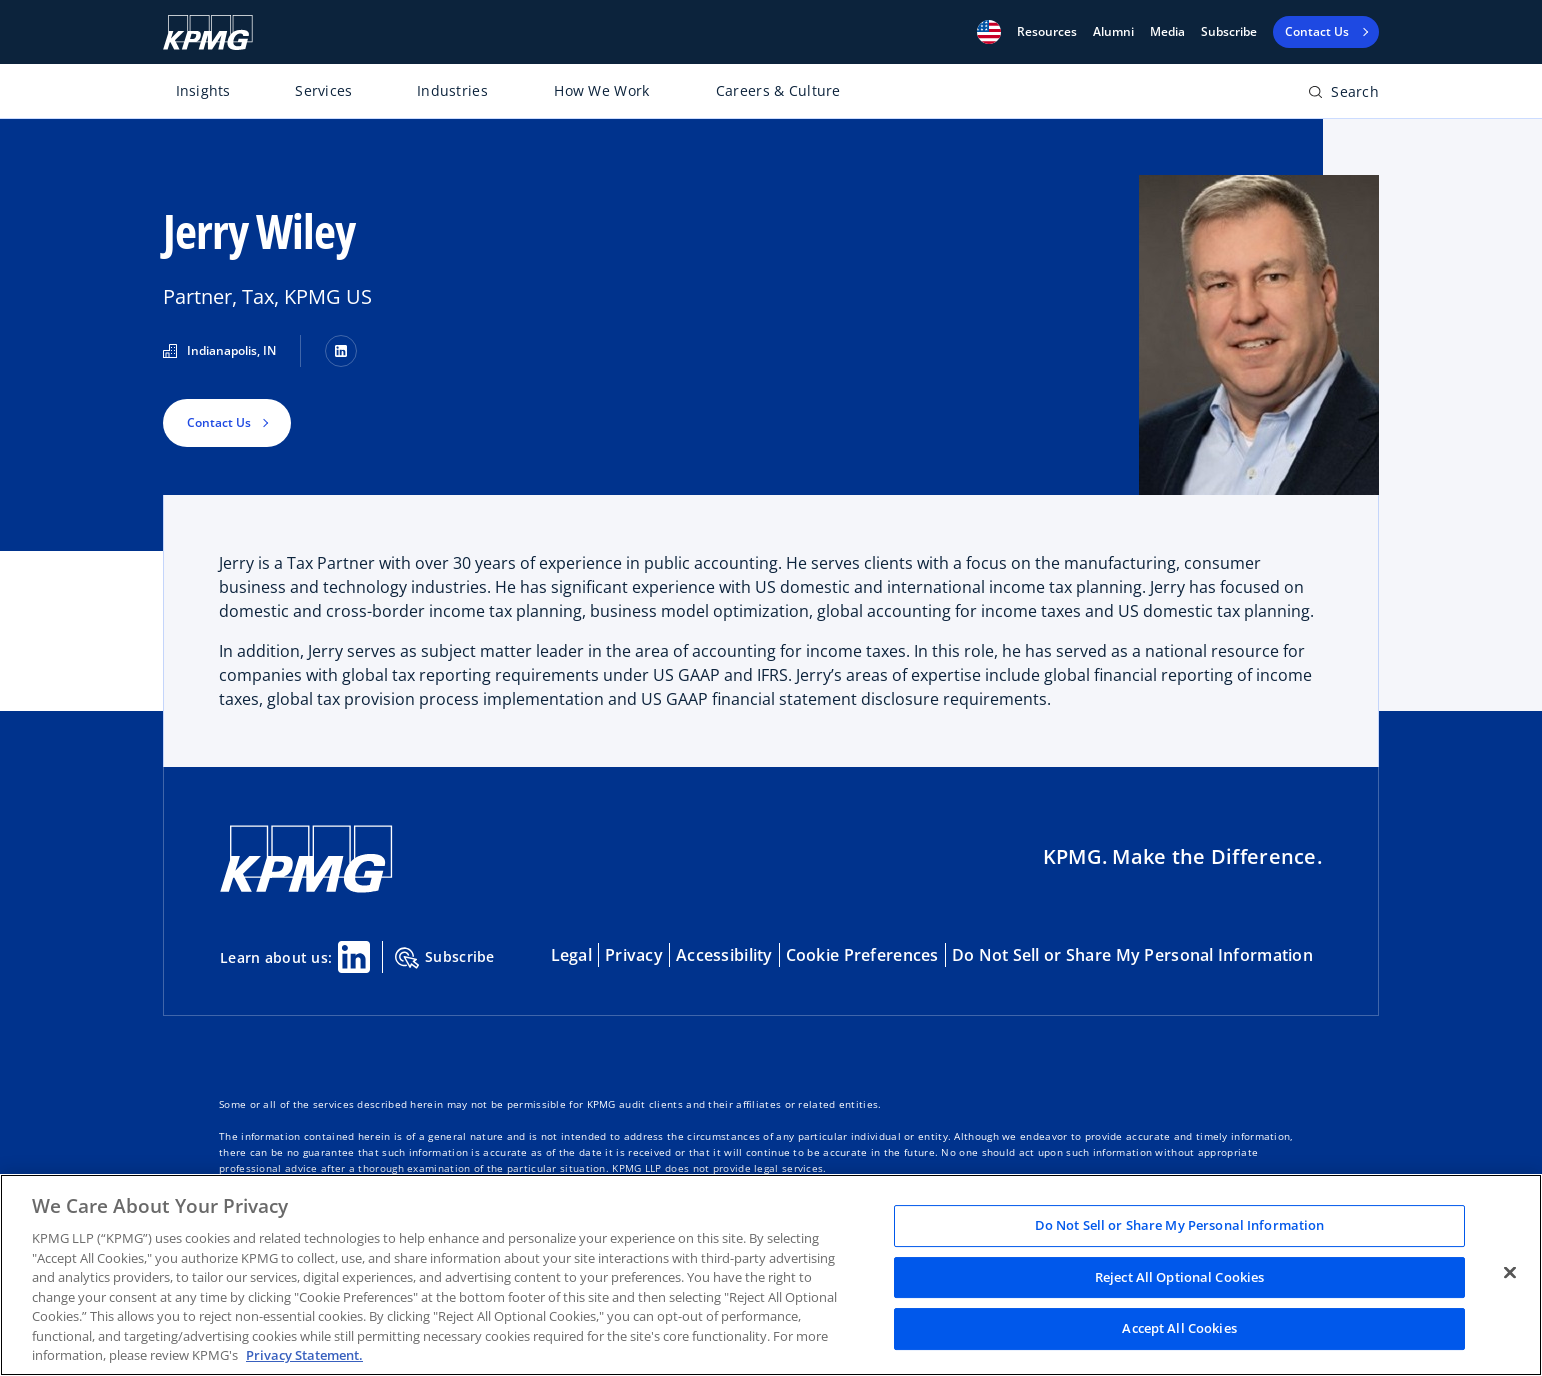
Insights (203, 90)
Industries (452, 90)
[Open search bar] (1343, 95)
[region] (771, 1275)
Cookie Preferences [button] (862, 955)
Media (1167, 32)
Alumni (1113, 32)
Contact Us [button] (219, 422)
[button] (989, 32)
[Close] (1510, 1273)
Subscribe (1229, 32)
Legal (571, 955)
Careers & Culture (778, 90)
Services (323, 90)
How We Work (601, 90)
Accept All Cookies (1179, 1329)
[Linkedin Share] (354, 957)
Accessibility (724, 955)
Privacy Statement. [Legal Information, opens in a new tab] (304, 1355)
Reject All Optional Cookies (1180, 1277)
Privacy (634, 955)
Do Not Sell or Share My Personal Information (1132, 955)
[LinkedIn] (341, 351)
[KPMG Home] (208, 32)
